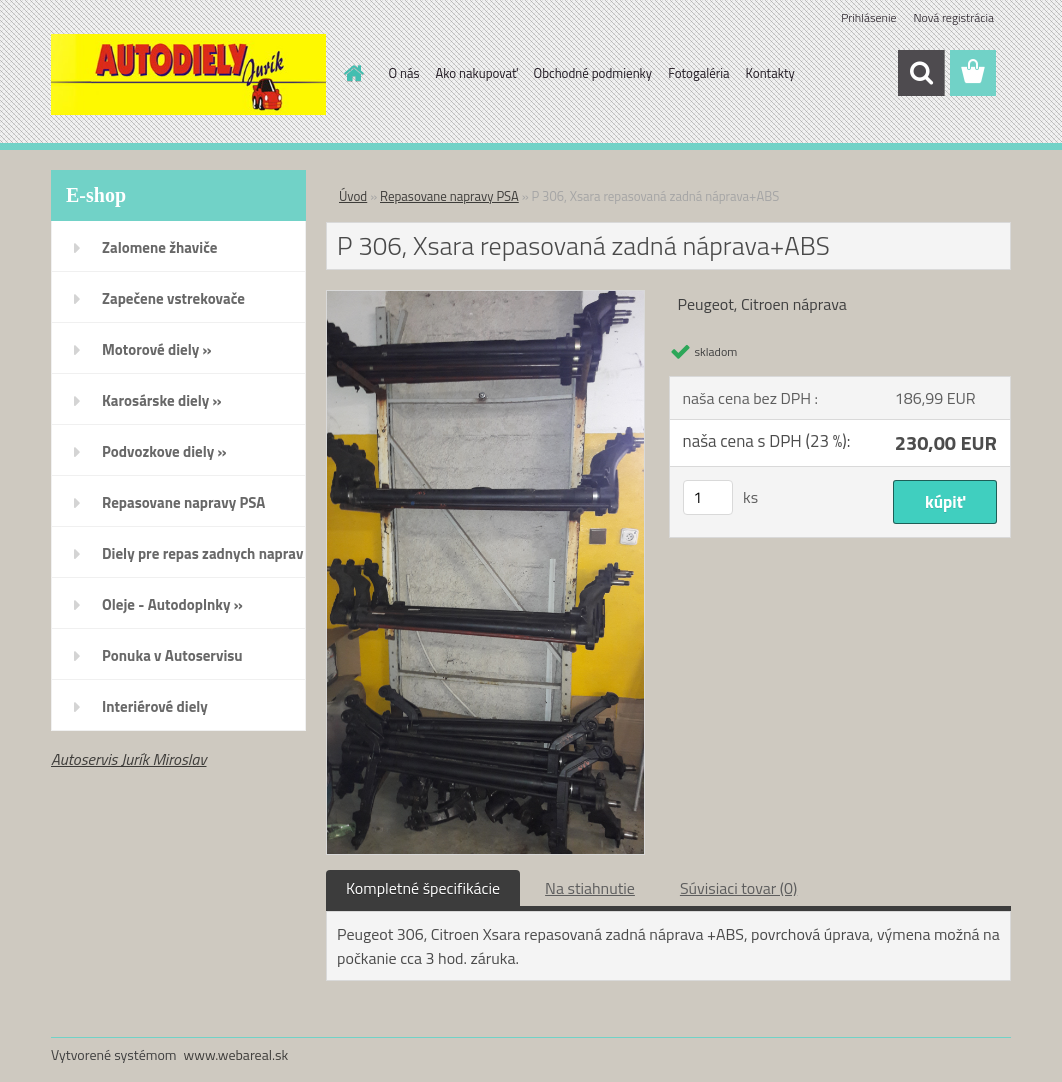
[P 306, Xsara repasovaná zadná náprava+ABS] (485, 299)
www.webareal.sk (236, 1054)
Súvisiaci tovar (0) (738, 888)
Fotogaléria (698, 73)
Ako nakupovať (477, 73)
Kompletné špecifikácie (423, 888)
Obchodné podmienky (593, 73)
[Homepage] (351, 73)
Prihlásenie (868, 17)
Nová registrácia (953, 17)
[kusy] (708, 497)
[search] (921, 73)
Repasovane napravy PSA (449, 196)
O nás (404, 73)
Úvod (353, 196)
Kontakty (770, 73)
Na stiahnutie (590, 888)
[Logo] (188, 74)
